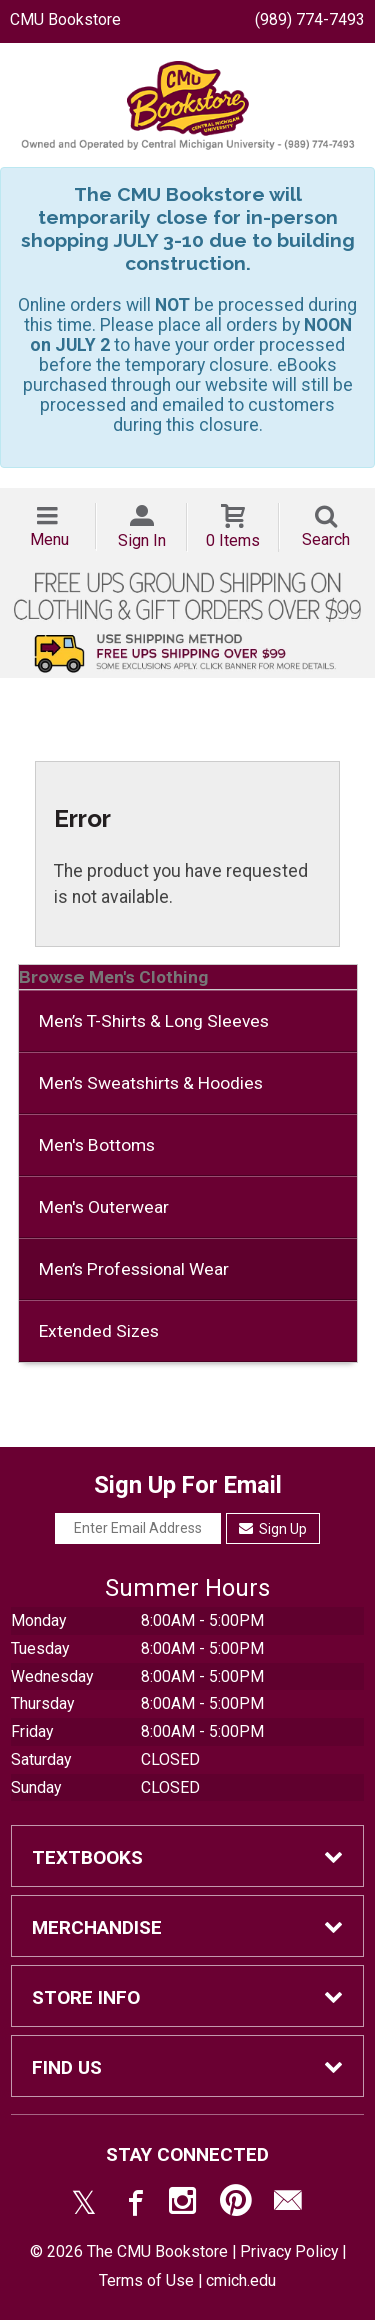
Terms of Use (146, 2280)
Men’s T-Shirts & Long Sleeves (154, 1021)
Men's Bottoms (97, 1145)
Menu (49, 539)
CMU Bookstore (65, 19)
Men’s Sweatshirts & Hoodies (151, 1083)
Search (326, 539)
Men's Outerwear (104, 1207)
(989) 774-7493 (310, 19)
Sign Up (273, 1529)
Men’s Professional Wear (134, 1269)
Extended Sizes (99, 1331)
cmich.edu (241, 2280)
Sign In (142, 540)
